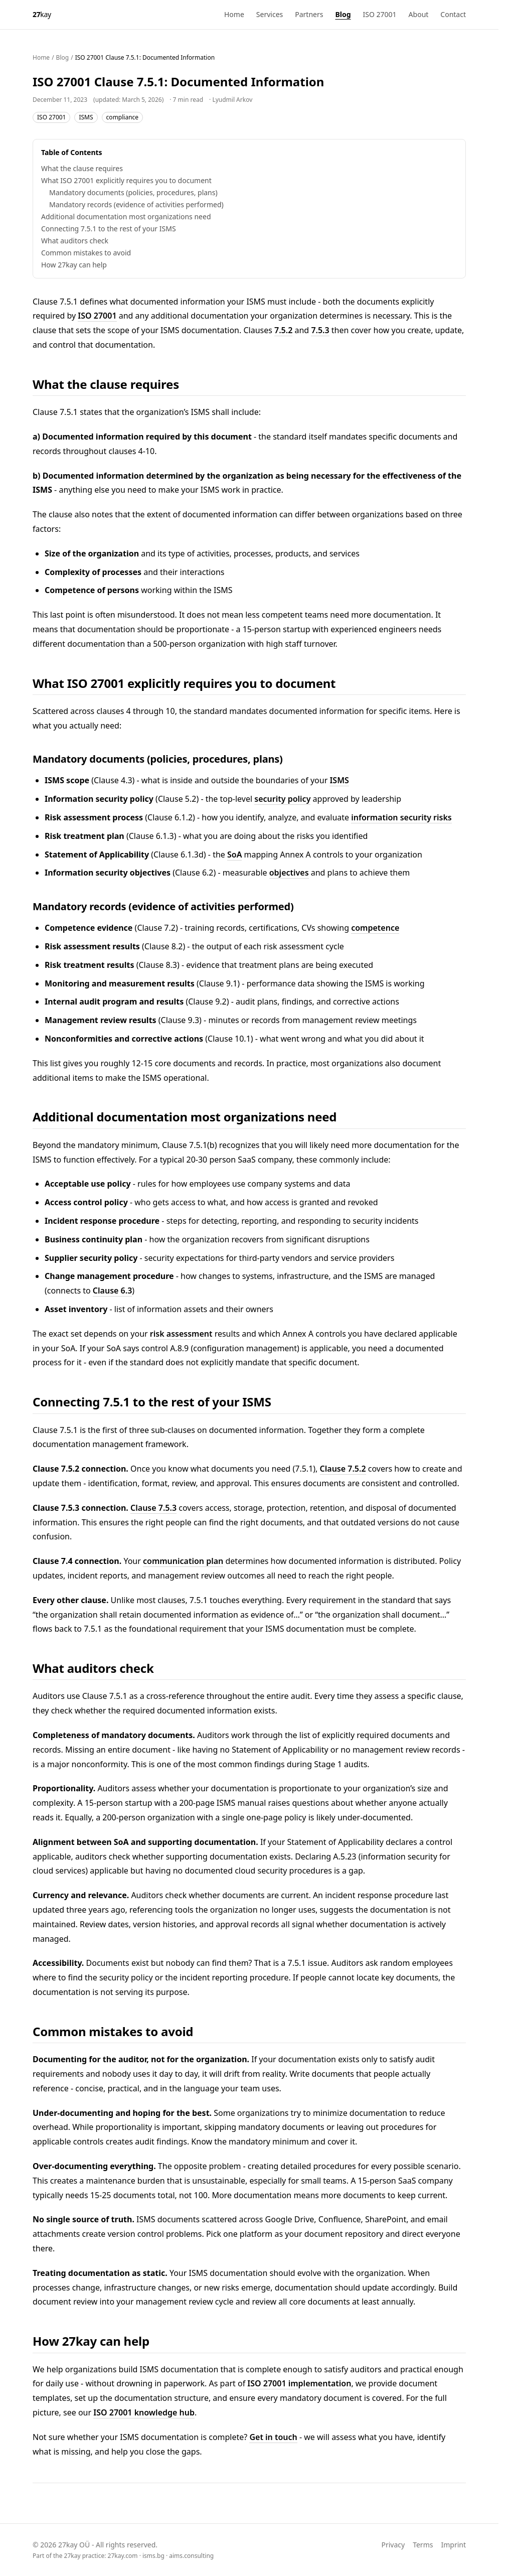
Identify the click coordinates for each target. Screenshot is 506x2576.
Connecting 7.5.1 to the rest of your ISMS (108, 228)
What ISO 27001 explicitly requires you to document (126, 180)
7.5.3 (320, 330)
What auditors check (74, 240)
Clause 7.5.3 (153, 1507)
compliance (122, 117)
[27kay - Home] (42, 14)
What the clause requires (82, 168)
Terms (423, 2544)
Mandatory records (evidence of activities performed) (136, 204)
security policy (282, 798)
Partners (309, 14)
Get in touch (273, 2437)
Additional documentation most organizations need (126, 216)
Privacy (393, 2544)
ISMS (86, 117)
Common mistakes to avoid (86, 252)
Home (234, 14)
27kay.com (123, 2555)
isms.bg (153, 2555)
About (419, 14)
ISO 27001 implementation (299, 2383)
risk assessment (181, 1333)
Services (269, 14)
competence (375, 927)
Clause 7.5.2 (343, 1468)
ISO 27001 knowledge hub (144, 2412)
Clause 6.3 (112, 1290)
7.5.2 (283, 330)
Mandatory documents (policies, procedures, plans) (133, 192)
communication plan (183, 1560)
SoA (234, 854)
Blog (343, 14)
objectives (289, 872)
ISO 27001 (380, 14)
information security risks (401, 817)
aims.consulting (191, 2555)
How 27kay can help (74, 264)
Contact (453, 14)
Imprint (453, 2544)
